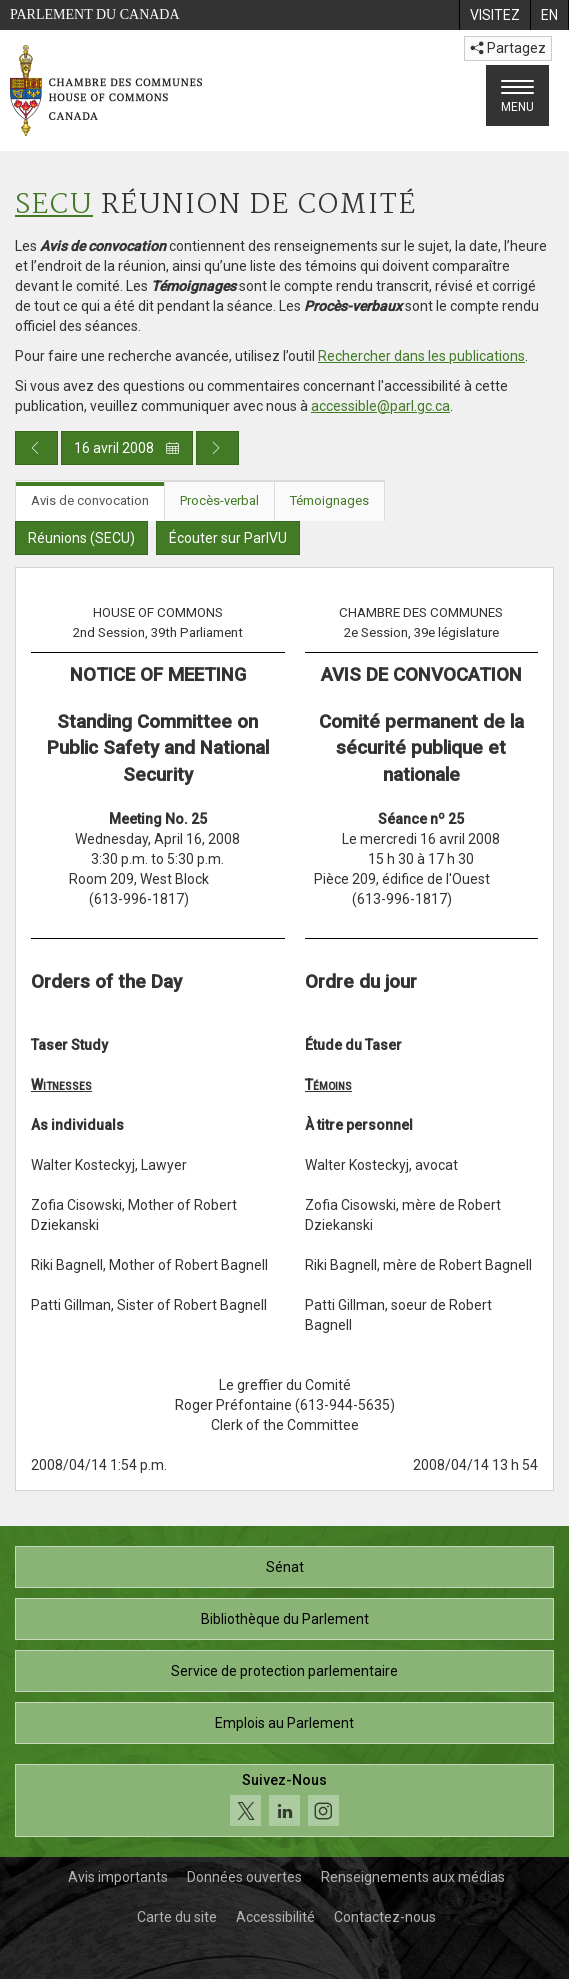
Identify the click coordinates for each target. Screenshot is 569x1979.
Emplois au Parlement (284, 1723)
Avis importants (118, 1877)
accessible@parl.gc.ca (380, 406)
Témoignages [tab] (329, 500)
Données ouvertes (244, 1877)
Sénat (285, 1567)
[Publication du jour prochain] (217, 448)
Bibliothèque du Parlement (285, 1619)
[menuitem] (494, 15)
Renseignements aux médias (413, 1877)
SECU (54, 205)
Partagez (508, 48)
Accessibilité (275, 1917)
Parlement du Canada (95, 14)
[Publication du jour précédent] (36, 448)
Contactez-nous (385, 1917)
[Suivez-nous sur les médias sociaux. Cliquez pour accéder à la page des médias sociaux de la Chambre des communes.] (284, 1800)
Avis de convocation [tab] (90, 500)
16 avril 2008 (127, 448)
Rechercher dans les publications (421, 356)
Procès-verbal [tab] (219, 500)
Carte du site (177, 1917)
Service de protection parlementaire (284, 1671)
